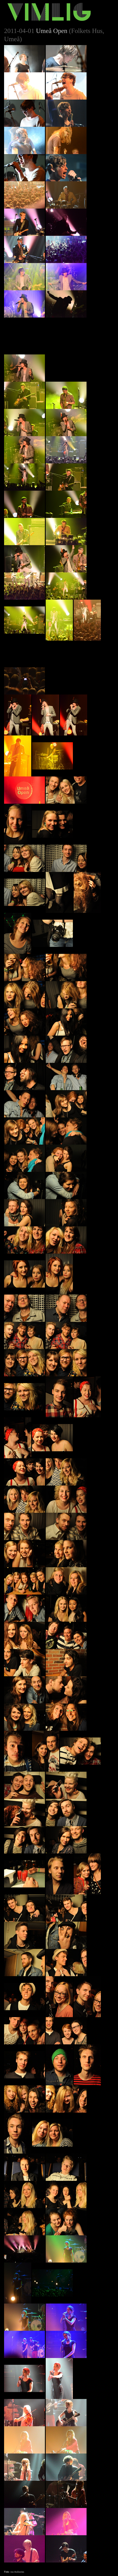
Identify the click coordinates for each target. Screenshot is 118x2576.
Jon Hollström (17, 2571)
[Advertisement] (76, 343)
